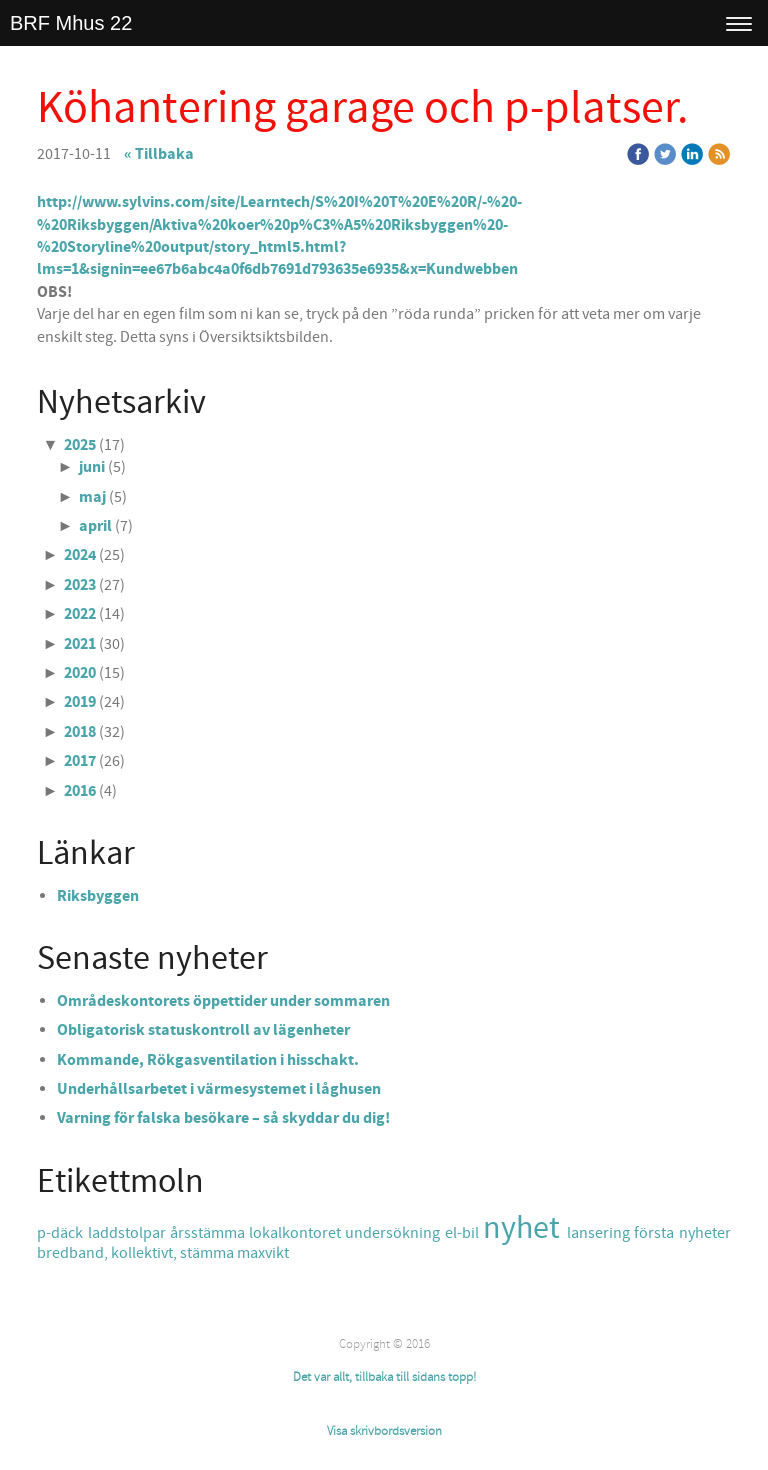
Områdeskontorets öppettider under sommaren (223, 1001)
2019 (80, 702)
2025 (80, 445)
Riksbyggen (98, 896)
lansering (600, 1233)
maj (92, 497)
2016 (80, 791)
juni (92, 467)
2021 (80, 644)
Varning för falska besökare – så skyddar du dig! (223, 1118)
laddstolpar (129, 1233)
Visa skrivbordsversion (384, 1431)
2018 (80, 732)
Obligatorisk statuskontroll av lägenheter (203, 1030)
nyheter (705, 1233)
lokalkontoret (297, 1233)
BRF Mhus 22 (71, 23)
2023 (80, 585)
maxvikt (263, 1253)
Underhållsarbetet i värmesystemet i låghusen (219, 1089)
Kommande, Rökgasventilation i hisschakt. (208, 1060)
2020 (80, 673)
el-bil (464, 1233)
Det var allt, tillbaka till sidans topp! (384, 1377)
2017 (80, 761)
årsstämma (209, 1233)
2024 (80, 555)
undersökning (394, 1233)
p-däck (62, 1233)
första (656, 1233)
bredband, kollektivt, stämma (137, 1253)
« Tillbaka (159, 154)
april (95, 526)
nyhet (525, 1228)
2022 (80, 614)
